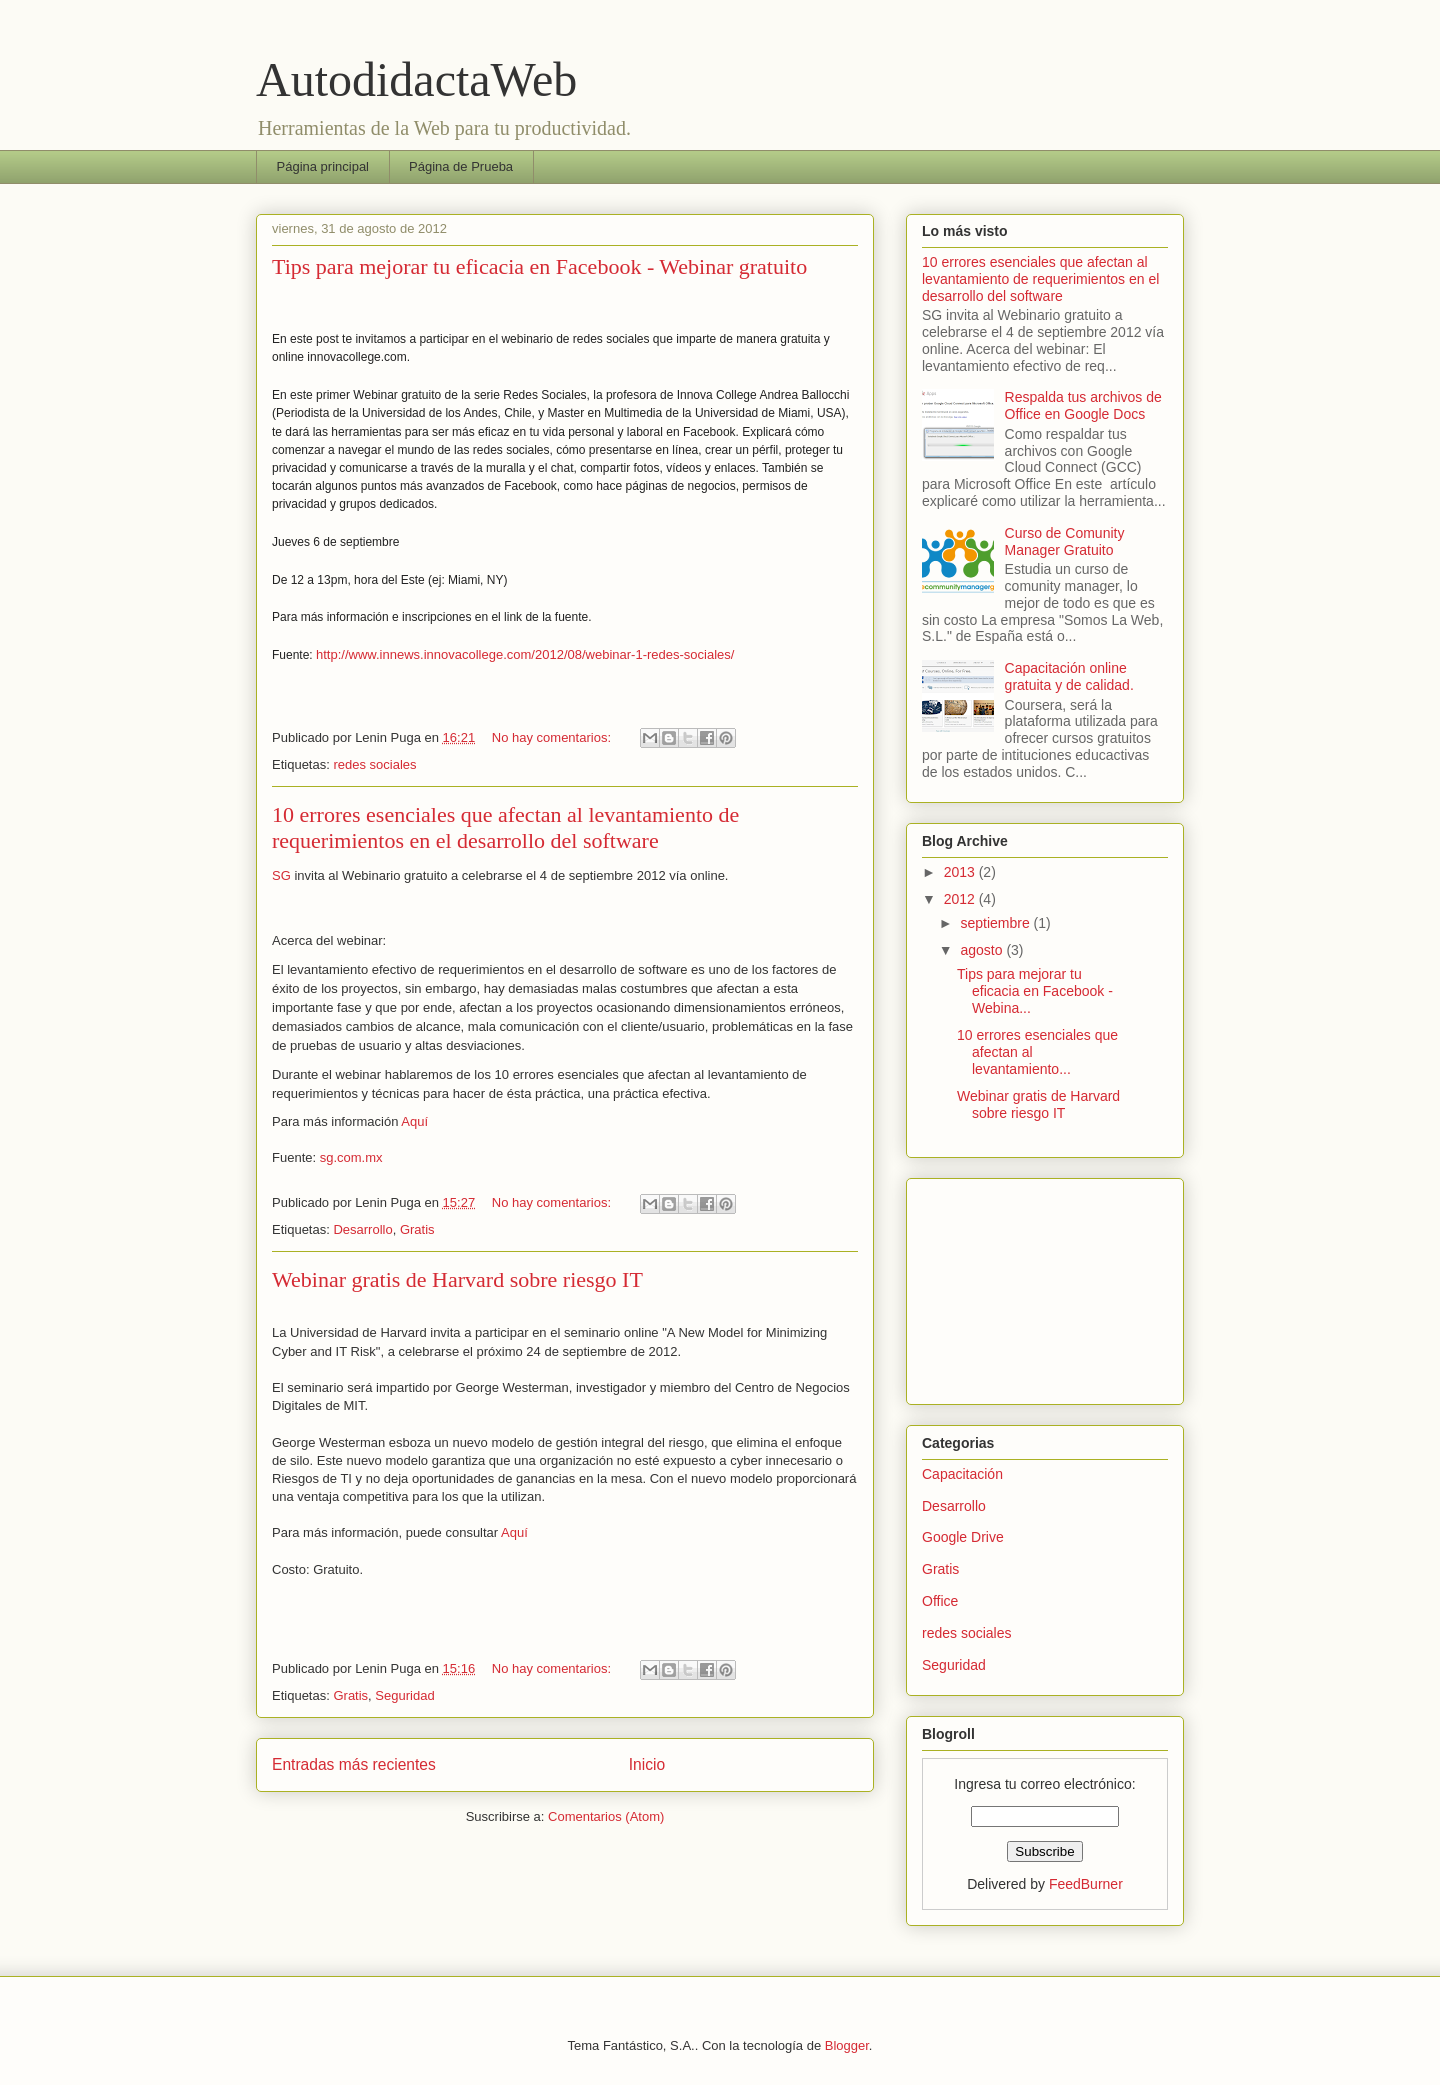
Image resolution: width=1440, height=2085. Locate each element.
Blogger (847, 2045)
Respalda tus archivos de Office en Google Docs (1083, 405)
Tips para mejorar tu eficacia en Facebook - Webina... (1035, 991)
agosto (983, 950)
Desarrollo (362, 1229)
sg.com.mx (351, 1157)
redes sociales (374, 764)
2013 (961, 872)
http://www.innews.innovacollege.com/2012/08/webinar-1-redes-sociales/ (525, 654)
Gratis (417, 1229)
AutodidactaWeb (416, 79)
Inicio (647, 1764)
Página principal (323, 166)
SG (281, 875)
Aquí (414, 1121)
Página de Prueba (461, 166)
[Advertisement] (1022, 1286)
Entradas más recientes (354, 1764)
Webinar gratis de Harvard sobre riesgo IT (457, 1279)
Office (940, 1601)
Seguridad (404, 1695)
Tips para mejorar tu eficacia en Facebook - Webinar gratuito (539, 266)
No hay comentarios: (553, 737)
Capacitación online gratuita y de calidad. (1069, 676)
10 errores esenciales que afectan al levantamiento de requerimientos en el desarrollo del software (505, 827)
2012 (961, 899)
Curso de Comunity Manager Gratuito (1065, 541)
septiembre (996, 923)
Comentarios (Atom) (606, 1816)
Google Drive (963, 1537)
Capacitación (962, 1474)
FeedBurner (1086, 1884)
